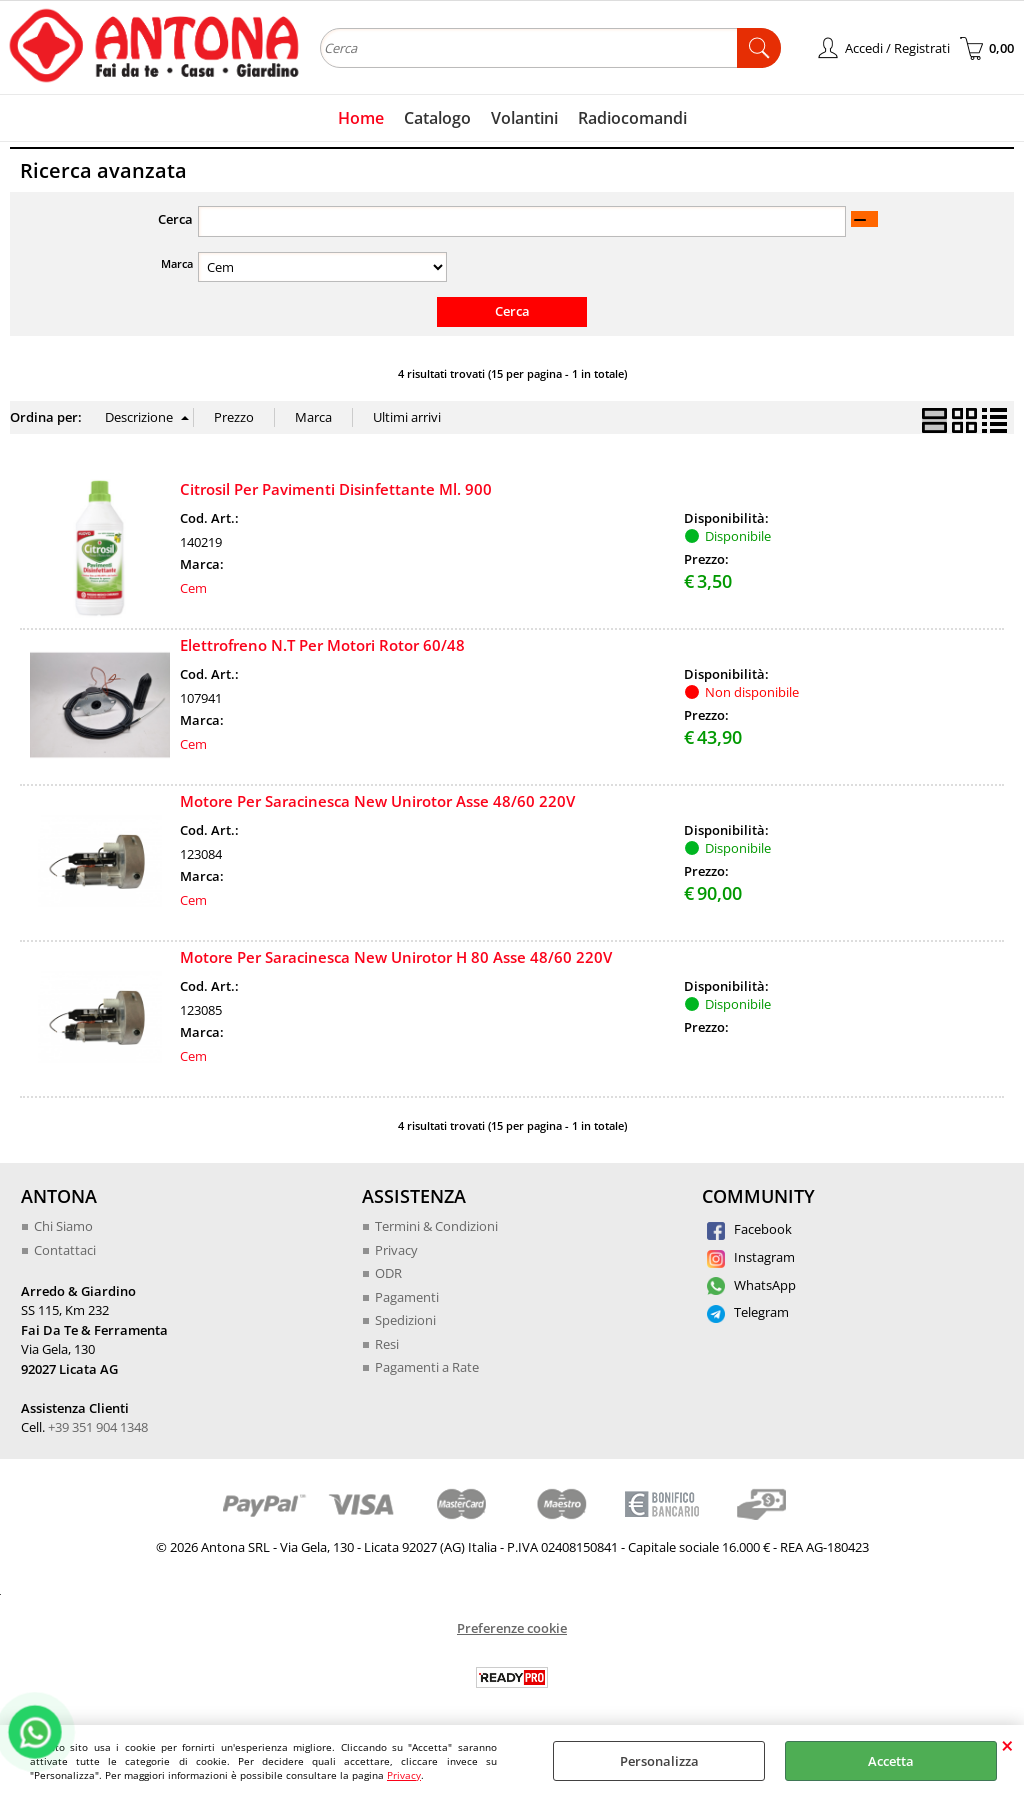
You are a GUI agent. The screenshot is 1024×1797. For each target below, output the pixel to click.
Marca (177, 263)
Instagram (751, 1257)
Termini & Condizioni (436, 1226)
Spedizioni (405, 1320)
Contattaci (65, 1250)
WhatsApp (751, 1285)
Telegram (748, 1312)
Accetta (891, 1761)
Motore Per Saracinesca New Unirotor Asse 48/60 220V (377, 801)
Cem (193, 588)
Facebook (749, 1229)
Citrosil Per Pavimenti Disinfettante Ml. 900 (336, 489)
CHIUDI (1007, 1745)
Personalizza (659, 1761)
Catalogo (437, 118)
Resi (387, 1344)
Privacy (404, 1775)
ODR (388, 1273)
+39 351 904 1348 (98, 1427)
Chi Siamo (63, 1226)
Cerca (175, 219)
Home (361, 118)
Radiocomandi (632, 118)
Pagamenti (407, 1297)
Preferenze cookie (512, 1628)
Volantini (524, 118)
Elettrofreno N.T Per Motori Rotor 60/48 (322, 645)
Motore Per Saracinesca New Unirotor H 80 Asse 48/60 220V (396, 957)
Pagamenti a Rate (427, 1367)
